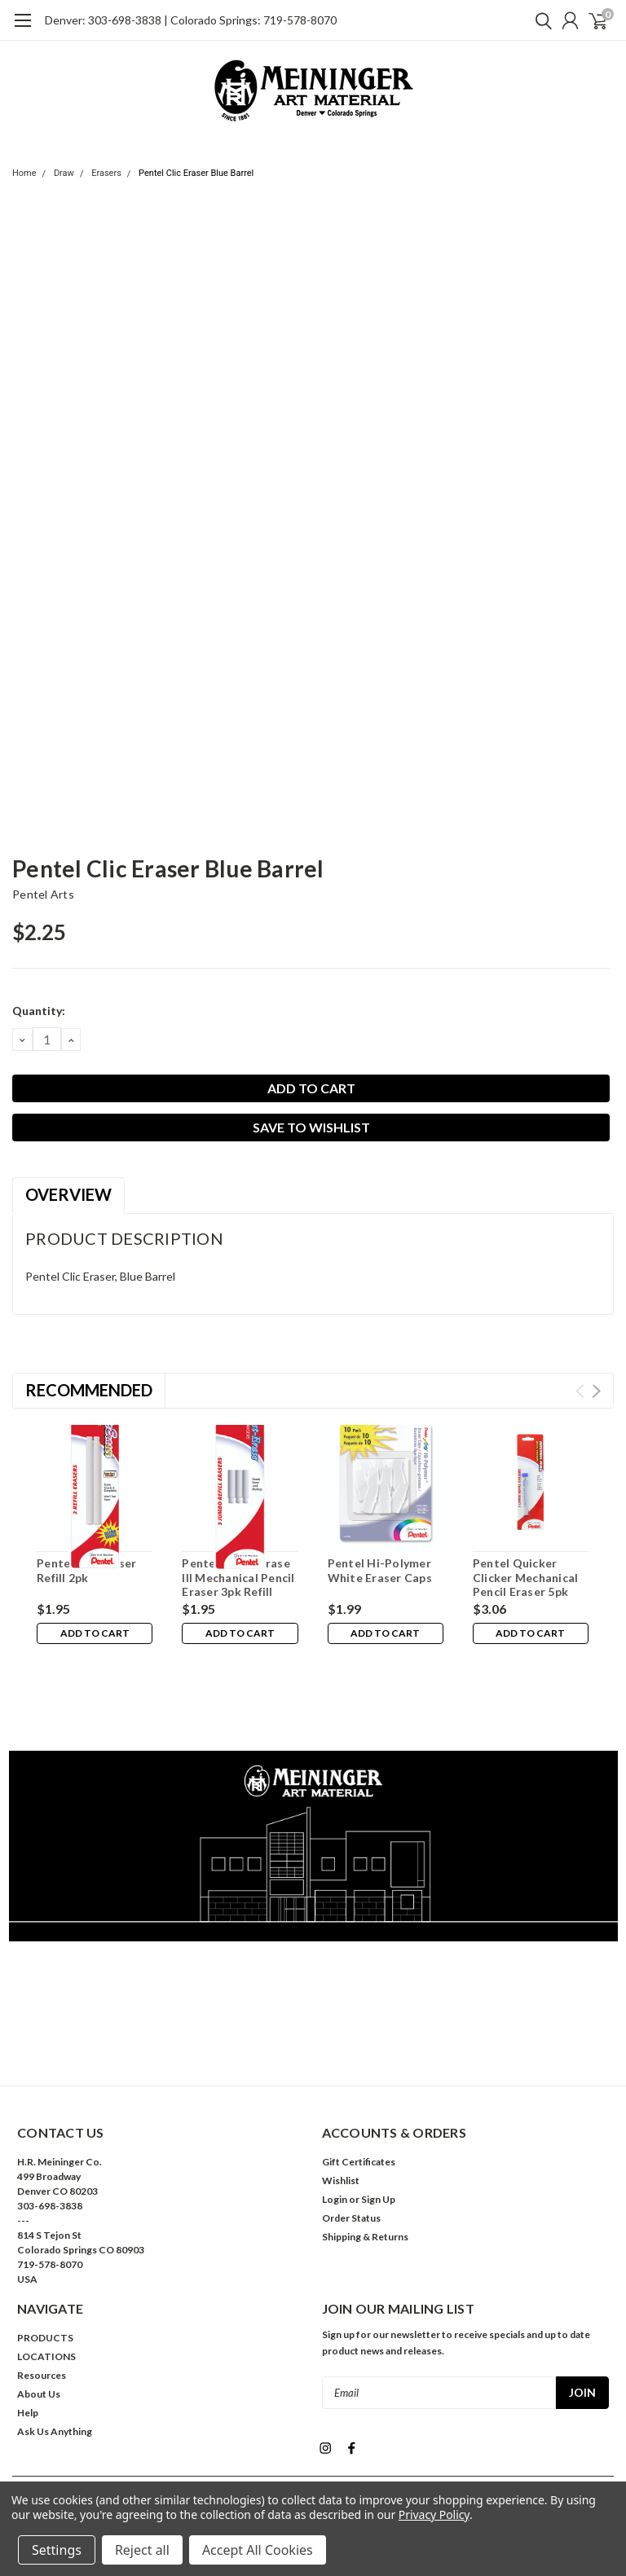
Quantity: (38, 1011)
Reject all (142, 2550)
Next (596, 1391)
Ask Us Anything (54, 2358)
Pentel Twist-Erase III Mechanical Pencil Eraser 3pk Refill (238, 1577)
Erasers (106, 173)
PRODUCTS (45, 2264)
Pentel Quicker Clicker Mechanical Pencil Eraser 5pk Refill (526, 1584)
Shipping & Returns (365, 2163)
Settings (57, 2550)
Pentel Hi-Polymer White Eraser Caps (380, 1570)
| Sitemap (376, 2432)
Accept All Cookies (257, 2550)
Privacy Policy (434, 2514)
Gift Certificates (358, 2088)
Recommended (88, 1390)
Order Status (351, 2145)
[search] (539, 20)
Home (24, 173)
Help (27, 2339)
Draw (64, 173)
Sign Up (378, 2126)
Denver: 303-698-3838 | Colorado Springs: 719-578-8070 (191, 20)
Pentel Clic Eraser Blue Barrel (196, 173)
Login (334, 2126)
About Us (38, 2320)
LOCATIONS (46, 2283)
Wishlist (340, 2107)
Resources (41, 2302)
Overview (68, 1194)
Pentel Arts (43, 894)
